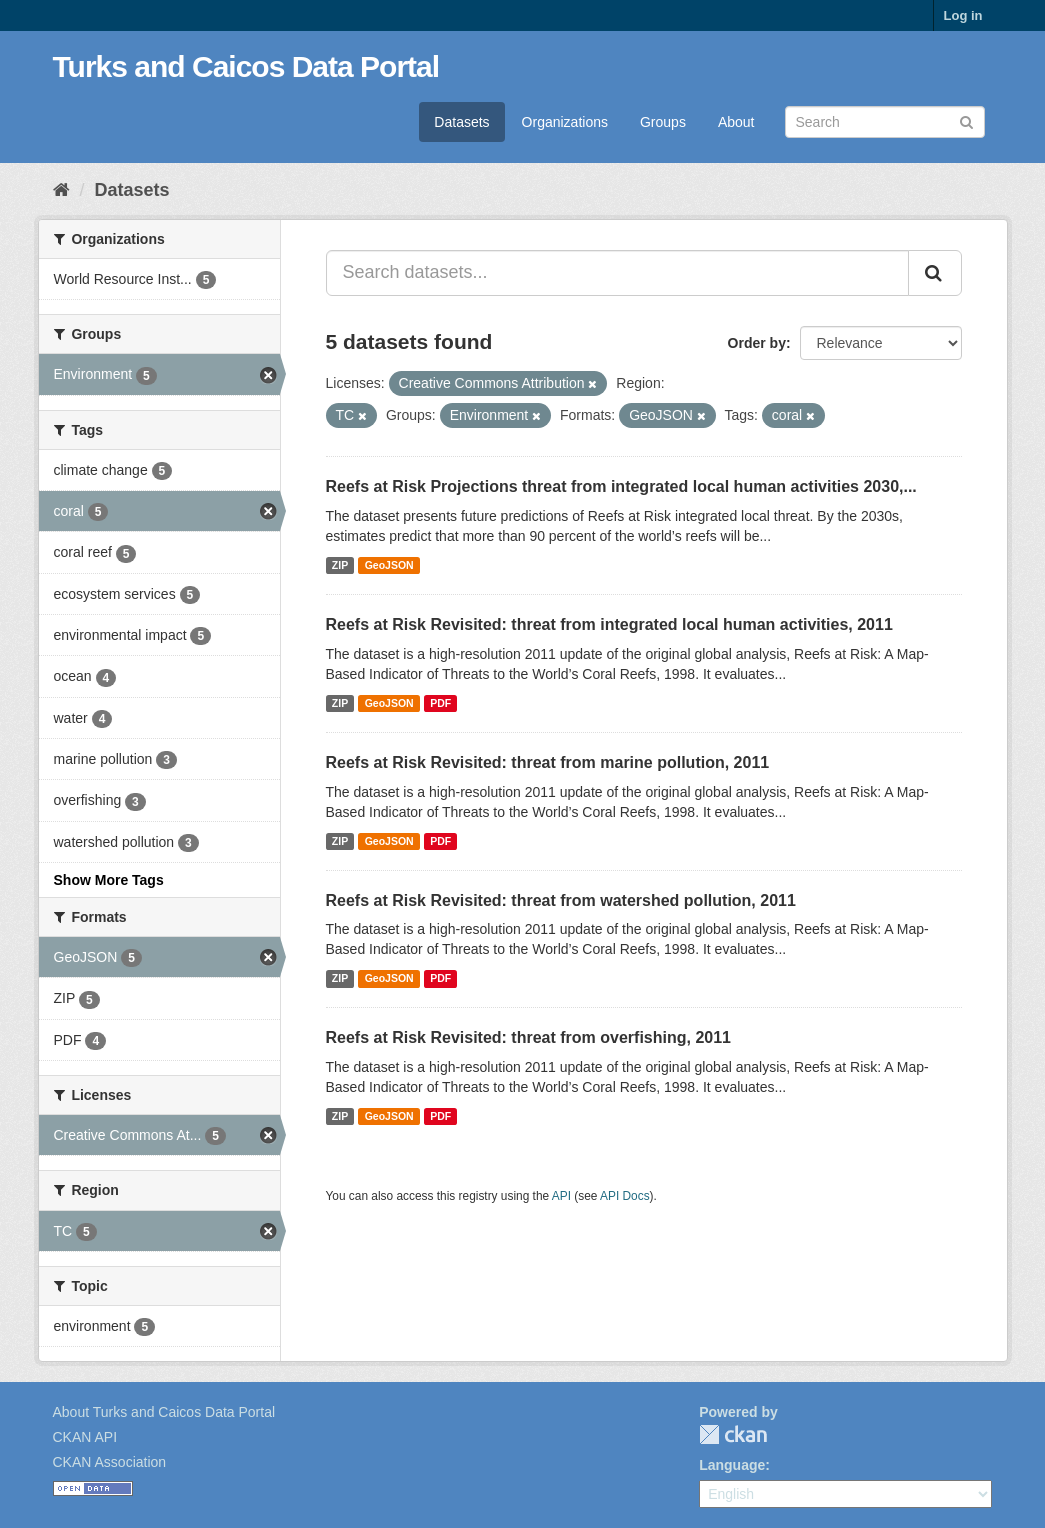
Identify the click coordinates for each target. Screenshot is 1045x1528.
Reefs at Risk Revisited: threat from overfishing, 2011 (528, 1037)
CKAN (733, 1434)
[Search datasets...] (617, 273)
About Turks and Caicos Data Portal (164, 1412)
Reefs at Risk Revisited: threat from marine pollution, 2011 (548, 762)
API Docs (625, 1196)
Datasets (461, 122)
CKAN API (85, 1437)
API (561, 1196)
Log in (963, 15)
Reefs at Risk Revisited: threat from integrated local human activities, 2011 (609, 624)
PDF (440, 703)
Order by (757, 343)
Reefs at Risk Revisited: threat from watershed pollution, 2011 (561, 900)
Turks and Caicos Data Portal (246, 66)
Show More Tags (109, 880)
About (736, 122)
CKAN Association (110, 1462)
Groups (663, 122)
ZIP (340, 565)
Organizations (565, 122)
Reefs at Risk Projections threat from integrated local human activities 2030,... (621, 486)
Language (732, 1465)
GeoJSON (389, 565)
